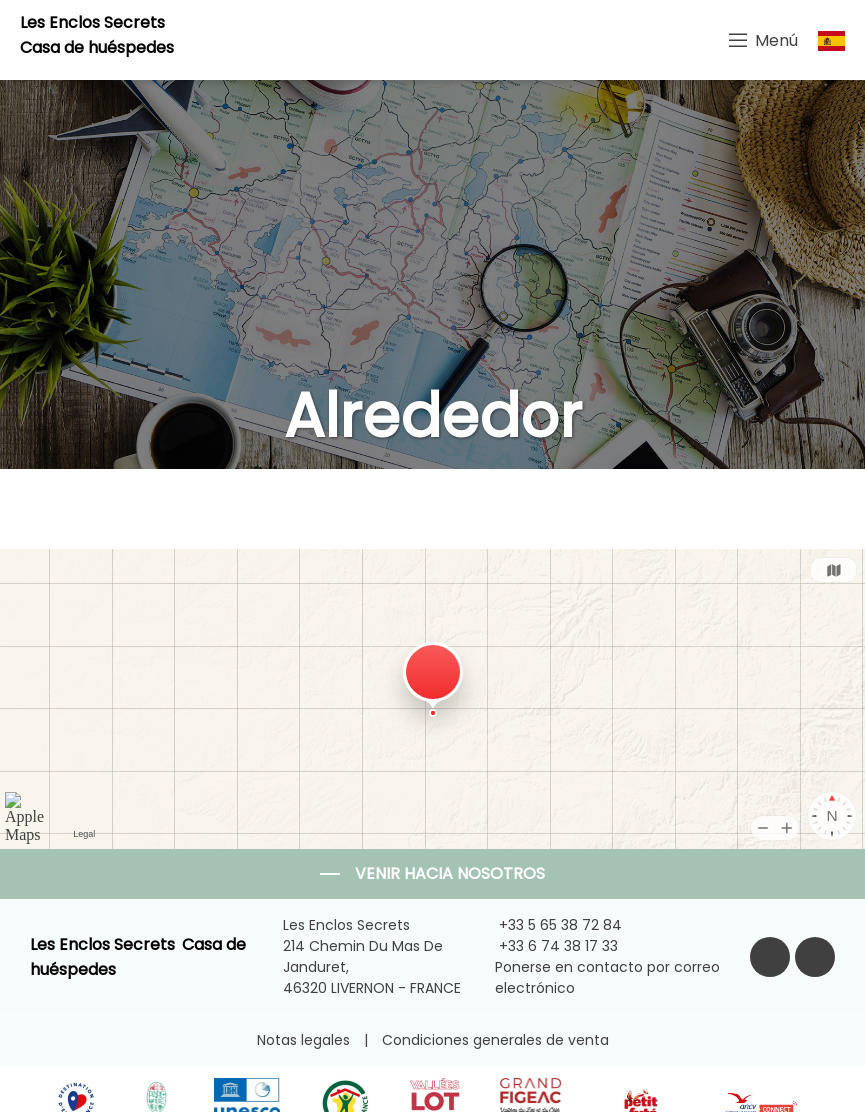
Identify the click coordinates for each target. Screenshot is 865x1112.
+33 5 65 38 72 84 (549, 925)
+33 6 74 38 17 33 (547, 946)
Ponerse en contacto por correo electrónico (598, 977)
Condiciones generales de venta (495, 1040)
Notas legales (303, 1040)
